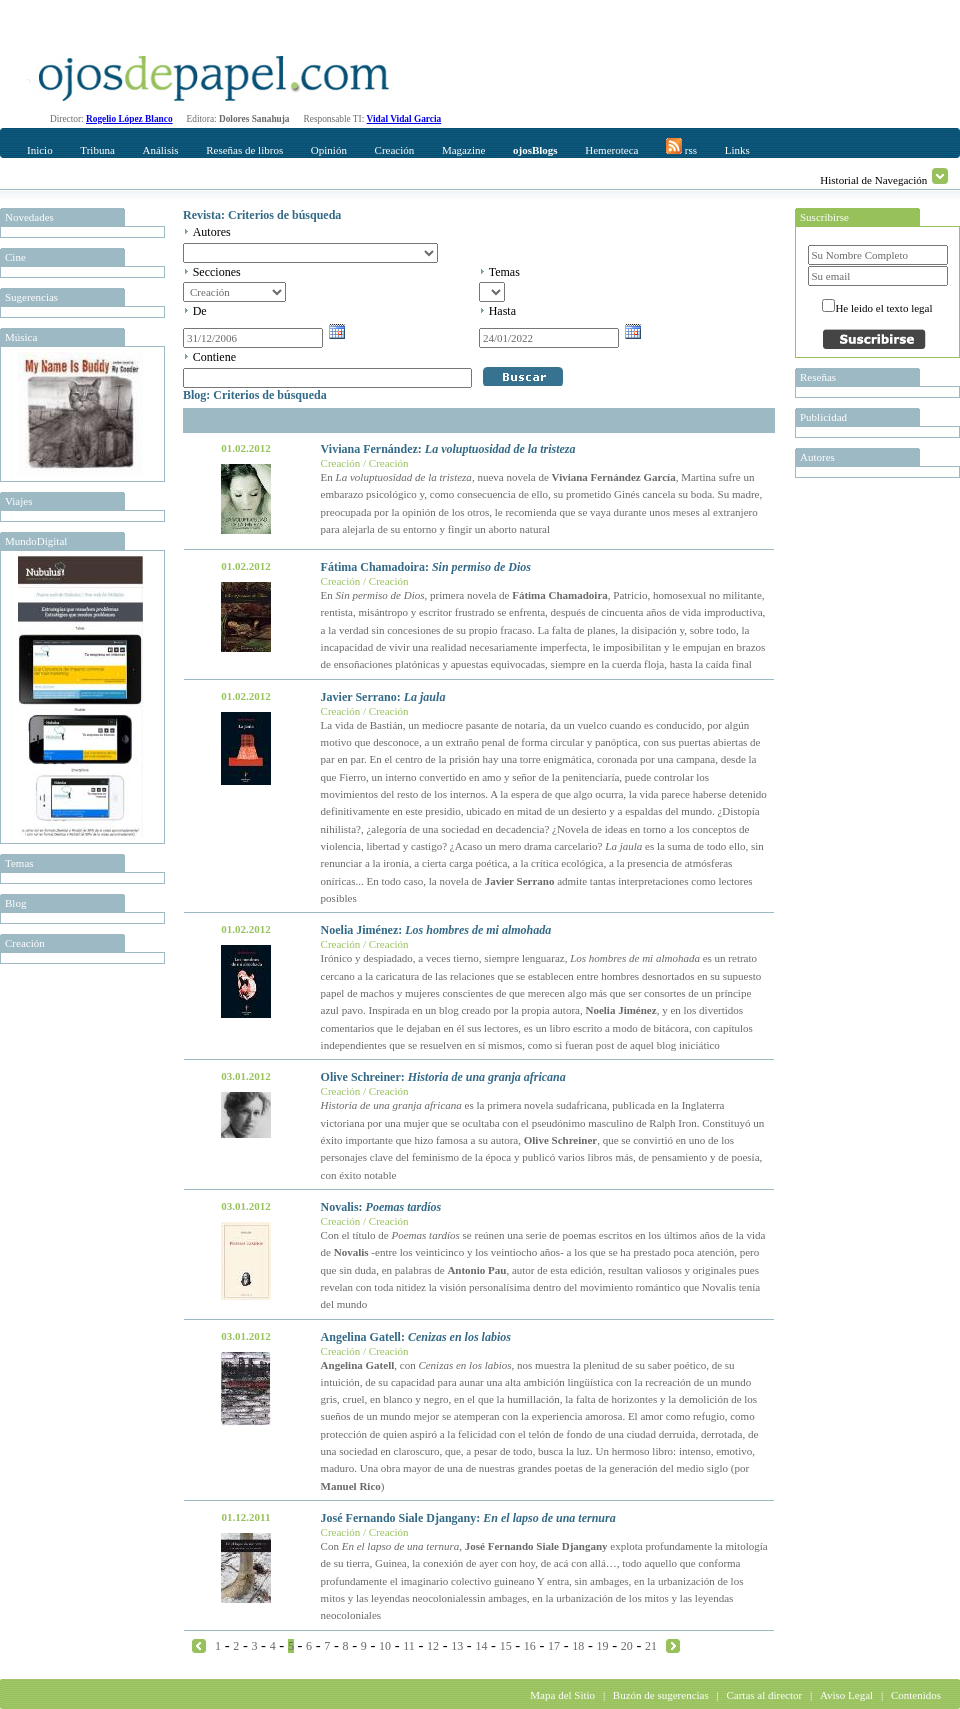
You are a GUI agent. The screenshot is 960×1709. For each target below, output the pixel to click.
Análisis (160, 150)
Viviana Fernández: (448, 449)
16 (530, 1646)
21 (651, 1646)
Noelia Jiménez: (436, 930)
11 (409, 1646)
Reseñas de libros (244, 150)
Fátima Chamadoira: (426, 567)
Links (737, 150)
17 (554, 1646)
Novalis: (381, 1207)
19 (603, 1646)
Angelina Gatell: (416, 1337)
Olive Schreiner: (443, 1077)
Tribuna (97, 150)
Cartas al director (764, 1695)
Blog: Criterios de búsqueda (255, 395)
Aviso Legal (846, 1695)
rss (681, 147)
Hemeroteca (611, 150)
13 (457, 1646)
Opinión (329, 150)
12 (433, 1646)
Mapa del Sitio (562, 1695)
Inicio (40, 150)
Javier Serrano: (383, 697)
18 (578, 1646)
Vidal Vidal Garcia (404, 119)
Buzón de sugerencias (661, 1695)
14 (481, 1646)
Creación (395, 150)
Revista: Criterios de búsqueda (262, 215)
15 (506, 1646)
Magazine (463, 150)
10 (385, 1646)
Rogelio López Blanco (129, 119)
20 (627, 1646)
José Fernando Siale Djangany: (468, 1518)
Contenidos (916, 1695)
